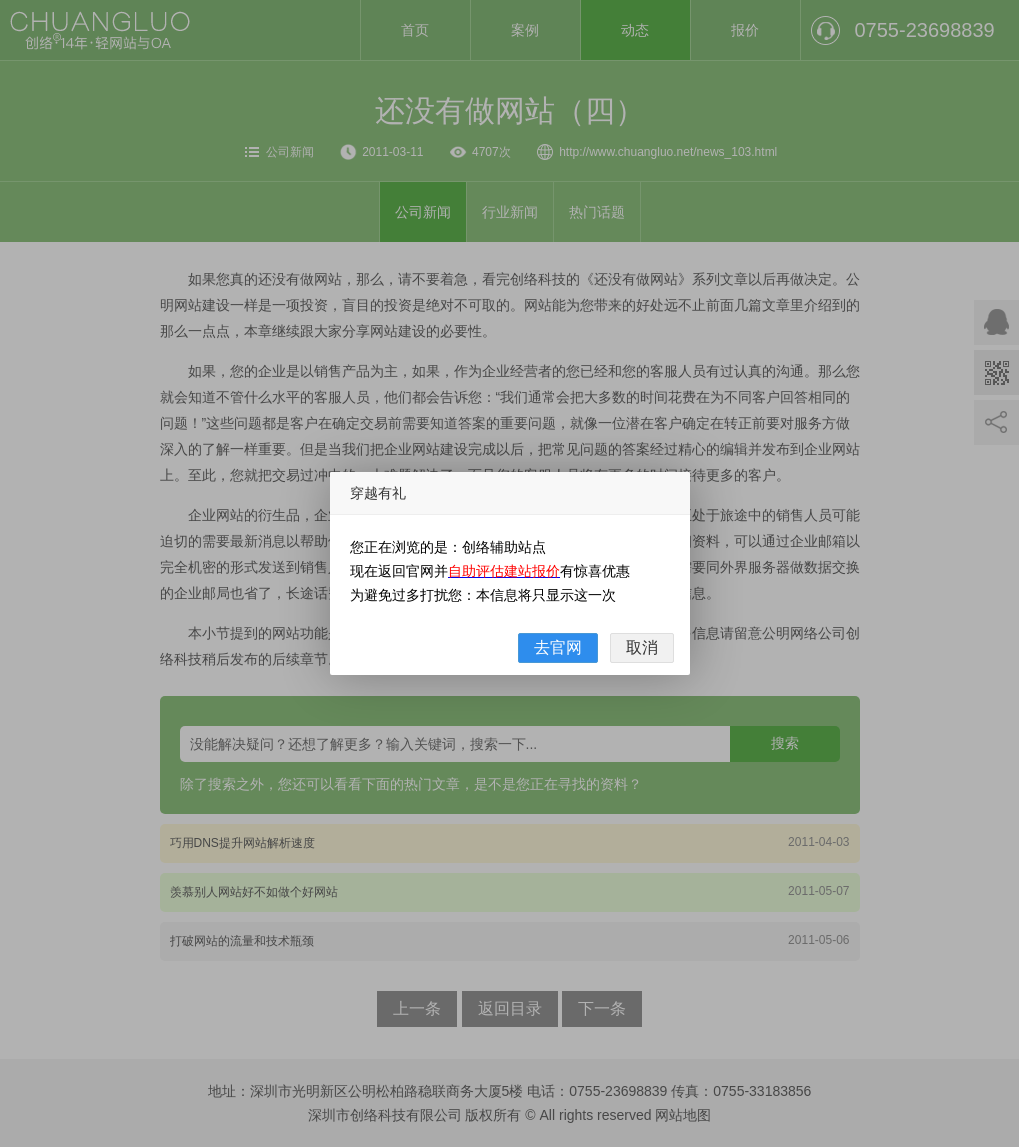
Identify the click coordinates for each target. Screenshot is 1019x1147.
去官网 (558, 647)
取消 (642, 647)
